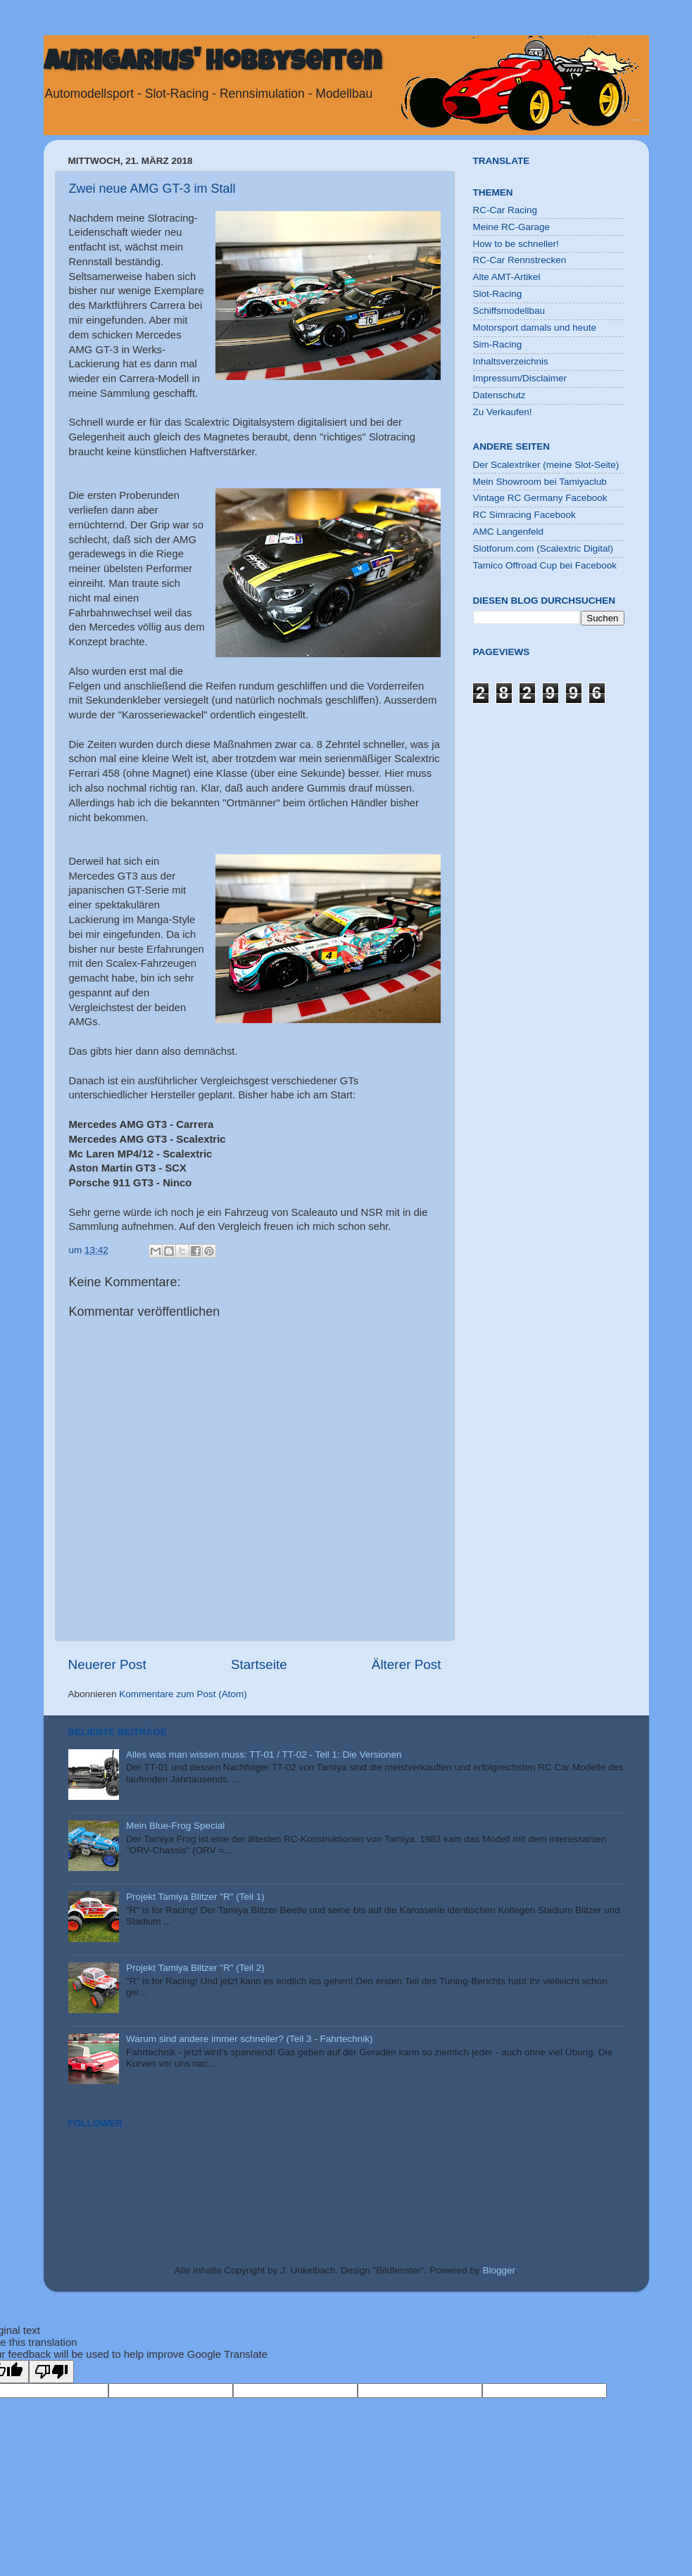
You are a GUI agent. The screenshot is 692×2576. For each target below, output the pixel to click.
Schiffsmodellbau (509, 310)
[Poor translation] (51, 2371)
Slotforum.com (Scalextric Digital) (543, 548)
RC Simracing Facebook (524, 514)
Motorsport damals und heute (535, 327)
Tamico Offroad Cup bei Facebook (545, 565)
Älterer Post (406, 1664)
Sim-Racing (497, 344)
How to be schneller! (516, 244)
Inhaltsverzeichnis (510, 361)
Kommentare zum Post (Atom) (183, 1694)
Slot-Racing (497, 293)
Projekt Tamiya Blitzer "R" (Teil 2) (195, 1967)
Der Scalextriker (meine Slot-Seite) (546, 464)
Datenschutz (499, 395)
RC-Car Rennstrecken (520, 260)
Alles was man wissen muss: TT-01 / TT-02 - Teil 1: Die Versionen (264, 1754)
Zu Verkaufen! (502, 412)
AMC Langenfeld (508, 531)
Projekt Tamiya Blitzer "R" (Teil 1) (195, 1896)
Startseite (259, 1664)
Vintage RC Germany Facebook (540, 498)
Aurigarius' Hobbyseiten (213, 64)
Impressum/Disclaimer (520, 378)
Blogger (498, 2270)
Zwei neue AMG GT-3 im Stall (152, 189)
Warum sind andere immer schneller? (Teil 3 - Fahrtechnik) (249, 2038)
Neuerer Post (107, 1664)
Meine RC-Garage (512, 227)
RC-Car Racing (505, 210)
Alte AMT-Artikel (507, 277)
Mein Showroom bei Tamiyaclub (540, 481)
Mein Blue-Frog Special (175, 1825)
